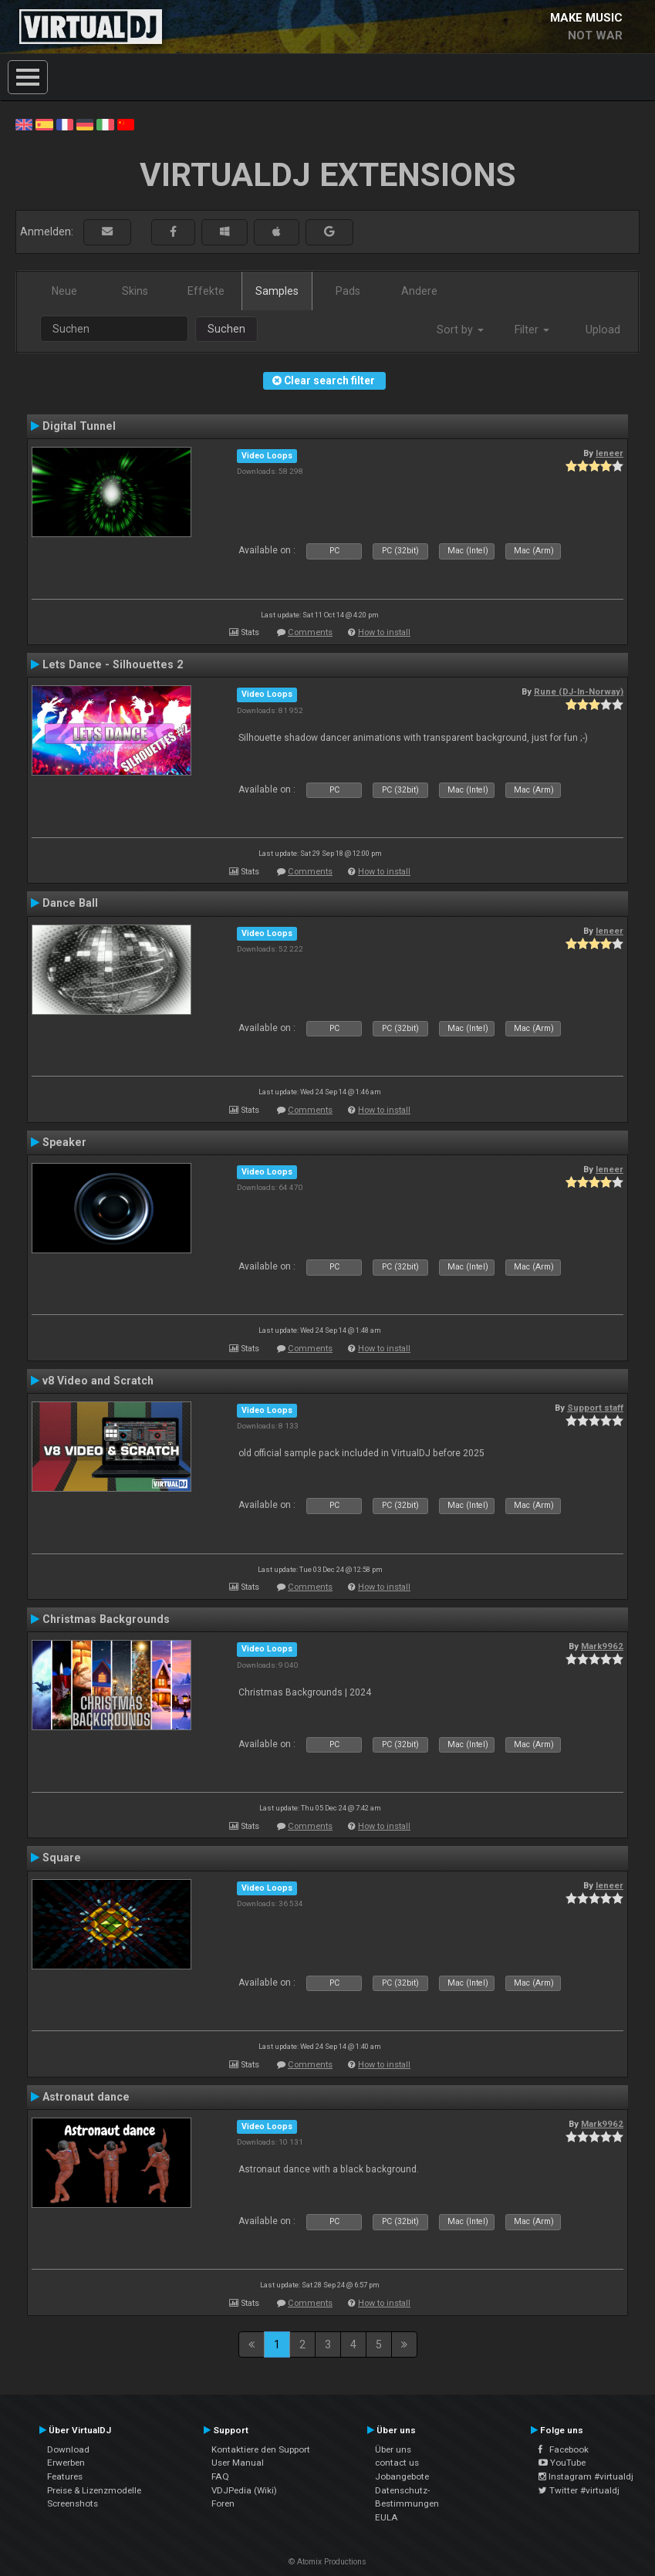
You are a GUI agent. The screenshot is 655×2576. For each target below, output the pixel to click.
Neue (64, 291)
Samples (277, 291)
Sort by (460, 329)
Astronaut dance (86, 2097)
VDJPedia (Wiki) (244, 2490)
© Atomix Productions (327, 2562)
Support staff (595, 1407)
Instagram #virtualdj (586, 2476)
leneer (609, 453)
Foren (223, 2503)
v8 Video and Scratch (98, 1380)
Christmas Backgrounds (106, 1619)
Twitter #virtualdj (579, 2490)
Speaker (64, 1142)
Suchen (226, 329)
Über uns (393, 2449)
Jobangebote (402, 2476)
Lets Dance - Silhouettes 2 (112, 664)
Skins (135, 291)
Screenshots (72, 2503)
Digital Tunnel (79, 426)
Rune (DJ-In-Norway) (578, 691)
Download (68, 2449)
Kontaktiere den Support (260, 2449)
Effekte (206, 291)
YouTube (562, 2462)
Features (65, 2476)
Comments (310, 632)
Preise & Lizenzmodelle (94, 2490)
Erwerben (66, 2462)
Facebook (564, 2449)
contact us (397, 2462)
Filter (532, 329)
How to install (384, 632)
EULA (386, 2517)
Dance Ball (70, 903)
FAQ (220, 2476)
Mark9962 (602, 1646)
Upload (603, 329)
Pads (348, 291)
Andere (419, 291)
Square (61, 1857)
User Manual (237, 2462)
